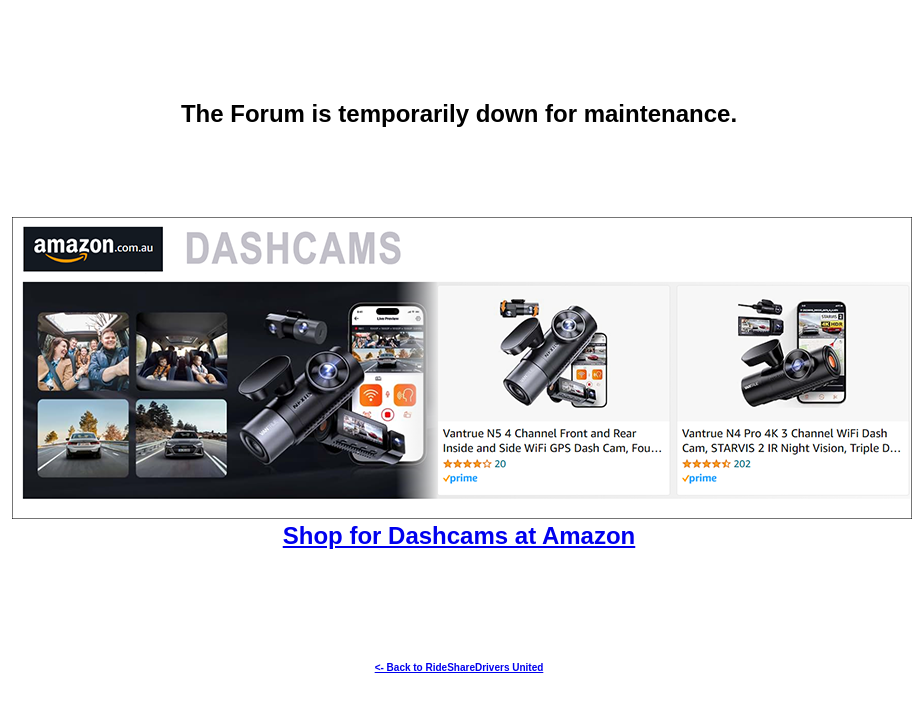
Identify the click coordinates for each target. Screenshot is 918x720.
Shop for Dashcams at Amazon (459, 535)
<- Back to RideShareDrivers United (459, 667)
